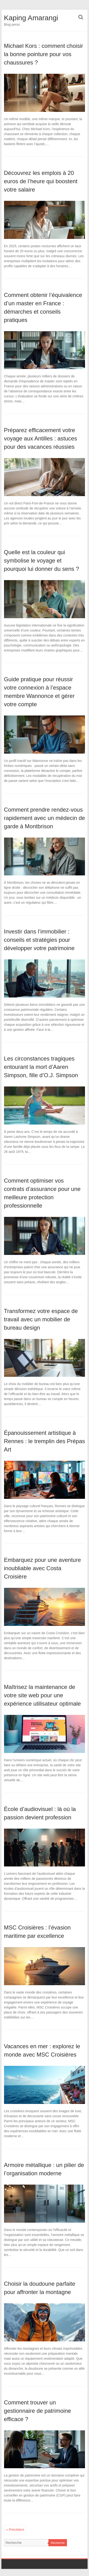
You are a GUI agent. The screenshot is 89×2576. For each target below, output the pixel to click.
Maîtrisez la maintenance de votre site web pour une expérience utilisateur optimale (42, 1695)
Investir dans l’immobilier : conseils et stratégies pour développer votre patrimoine (39, 939)
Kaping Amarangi (31, 18)
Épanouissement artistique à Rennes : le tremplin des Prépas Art (44, 1441)
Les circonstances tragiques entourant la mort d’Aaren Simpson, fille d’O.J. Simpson (41, 1066)
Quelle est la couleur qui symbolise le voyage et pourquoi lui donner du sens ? (41, 560)
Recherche (58, 2543)
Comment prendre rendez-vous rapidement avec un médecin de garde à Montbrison (44, 817)
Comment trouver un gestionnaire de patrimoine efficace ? (37, 2410)
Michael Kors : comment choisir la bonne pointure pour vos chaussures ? (43, 54)
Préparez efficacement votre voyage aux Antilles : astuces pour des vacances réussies (40, 438)
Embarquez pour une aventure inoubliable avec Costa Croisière (42, 1568)
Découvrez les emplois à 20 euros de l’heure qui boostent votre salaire (41, 181)
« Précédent (15, 2530)
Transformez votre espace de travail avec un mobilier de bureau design (41, 1319)
